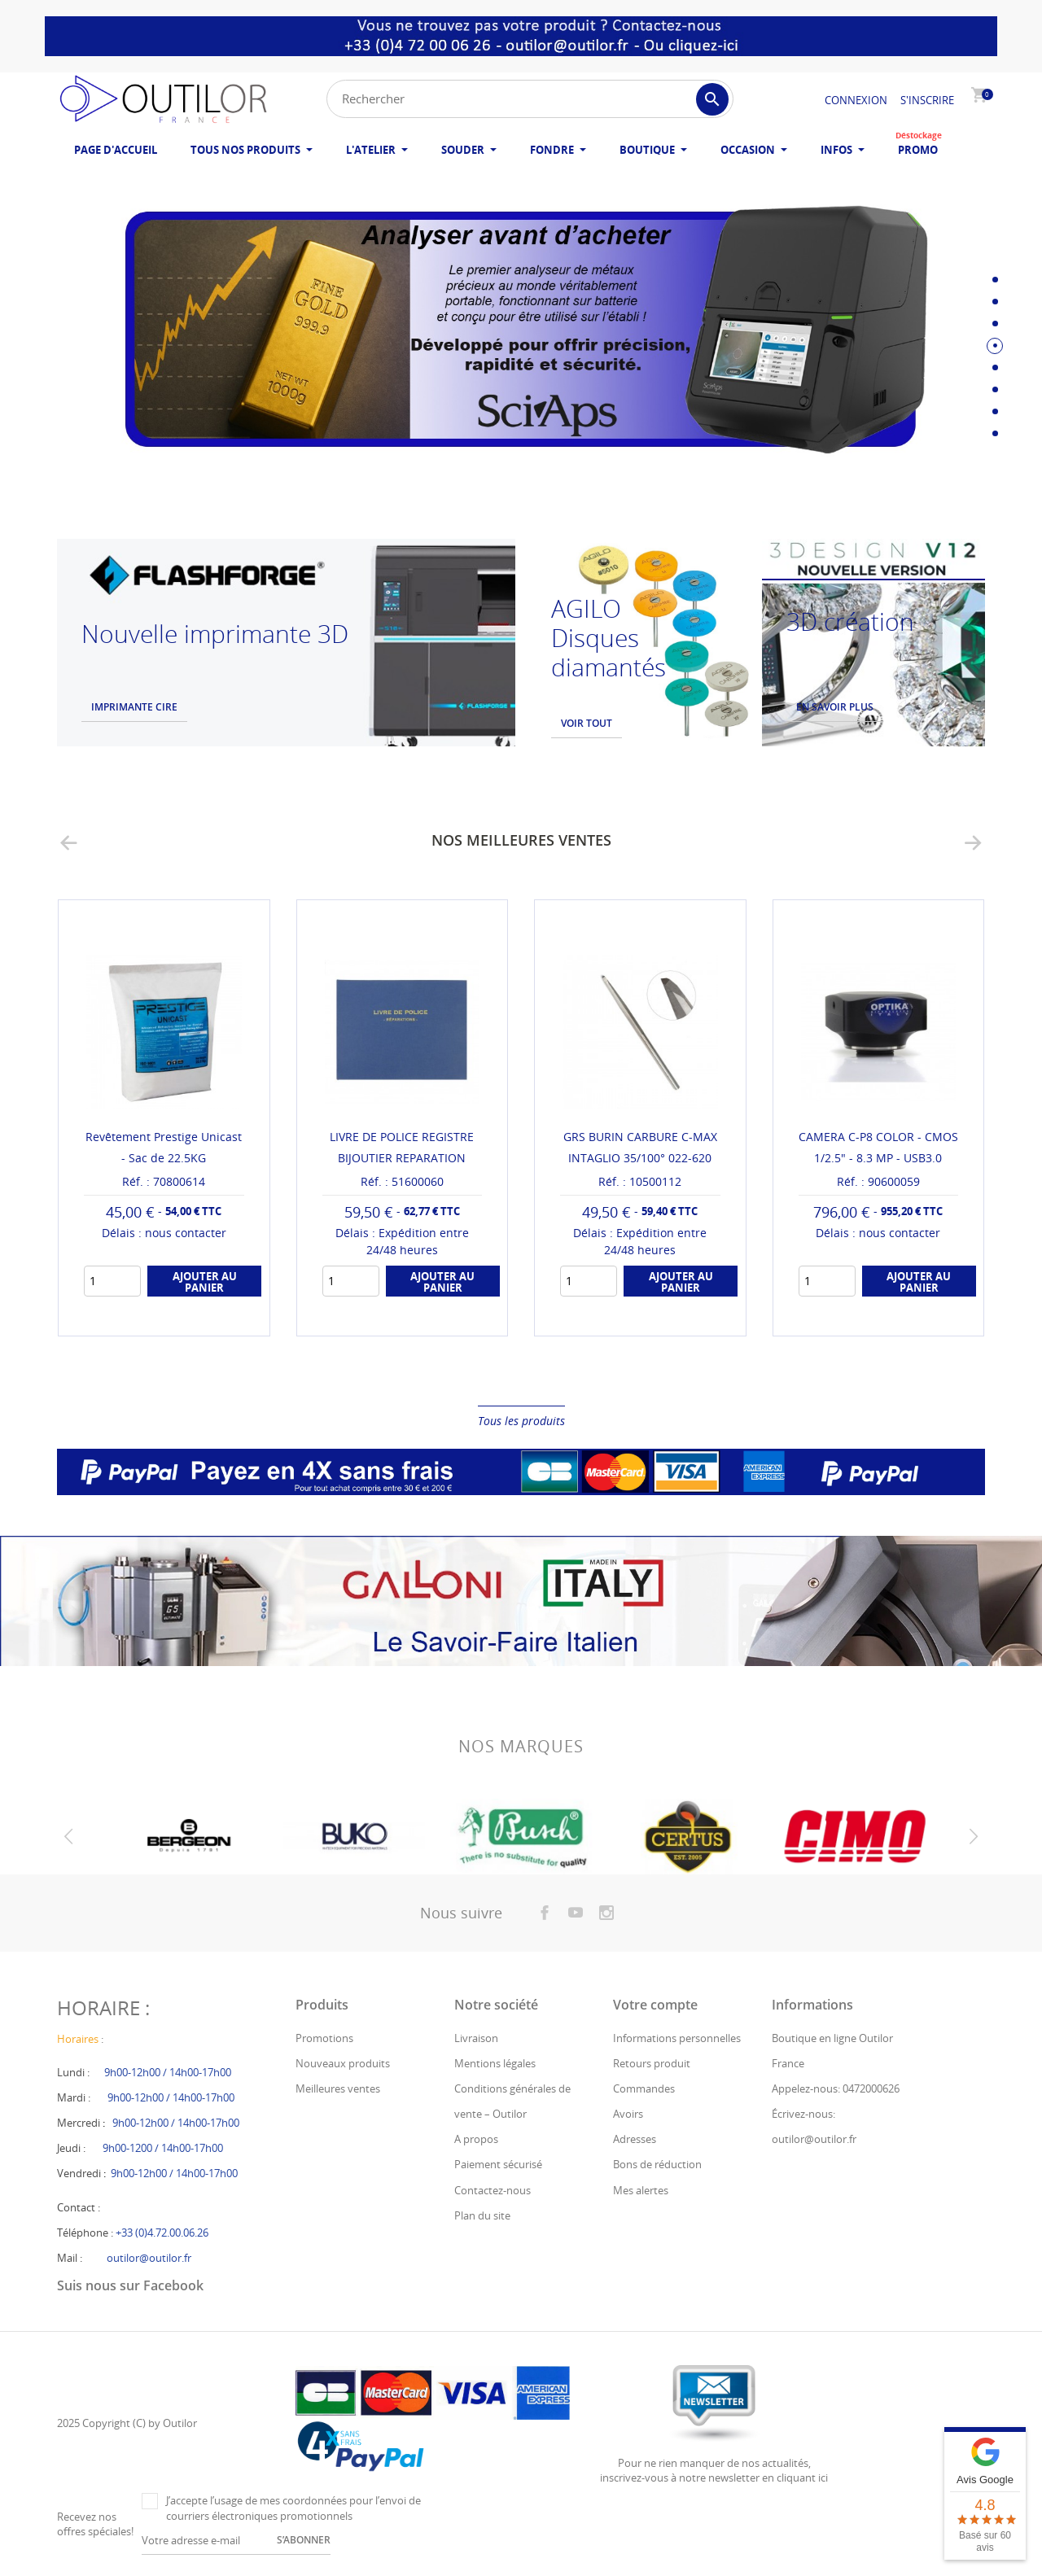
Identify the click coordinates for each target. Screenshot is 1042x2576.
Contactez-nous (492, 2190)
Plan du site (482, 2215)
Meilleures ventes (338, 2088)
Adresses (634, 2139)
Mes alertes (640, 2190)
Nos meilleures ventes (521, 840)
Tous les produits (521, 1420)
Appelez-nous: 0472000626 (836, 2088)
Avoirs (628, 2113)
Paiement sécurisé (498, 2164)
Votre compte (655, 2005)
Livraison (476, 2038)
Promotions (324, 2038)
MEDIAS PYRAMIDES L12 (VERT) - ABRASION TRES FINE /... (164, 1158)
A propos (476, 2139)
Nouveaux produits (343, 2063)
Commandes (644, 2088)
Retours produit (651, 2063)
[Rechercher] (529, 99)
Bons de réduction (657, 2164)
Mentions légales (495, 2063)
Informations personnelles (677, 2038)
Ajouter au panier (205, 1303)
